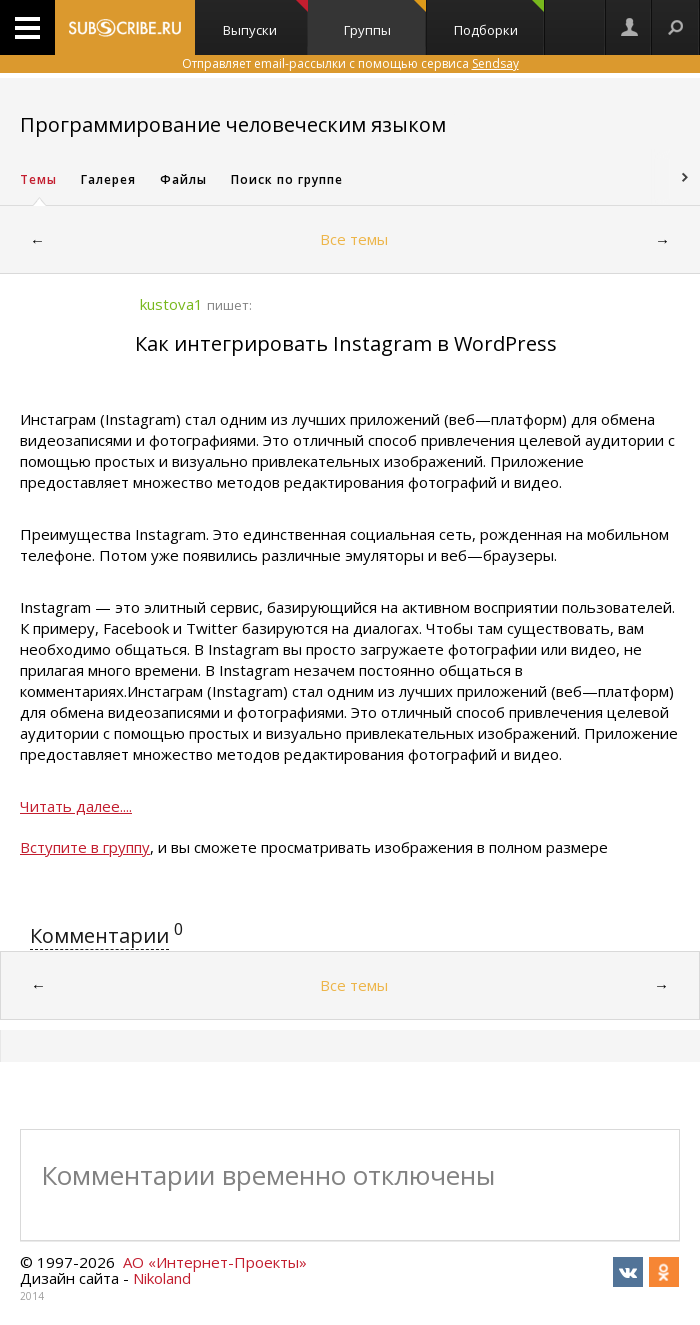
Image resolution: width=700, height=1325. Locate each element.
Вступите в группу (85, 847)
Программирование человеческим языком (233, 124)
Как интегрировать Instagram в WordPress (346, 343)
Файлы (183, 179)
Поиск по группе (287, 179)
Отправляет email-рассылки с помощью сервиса (350, 63)
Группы (385, 19)
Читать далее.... (76, 806)
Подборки (499, 19)
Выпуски (266, 19)
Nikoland (162, 1278)
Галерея (108, 179)
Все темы (354, 239)
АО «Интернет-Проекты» (215, 1262)
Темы (38, 179)
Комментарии (99, 935)
